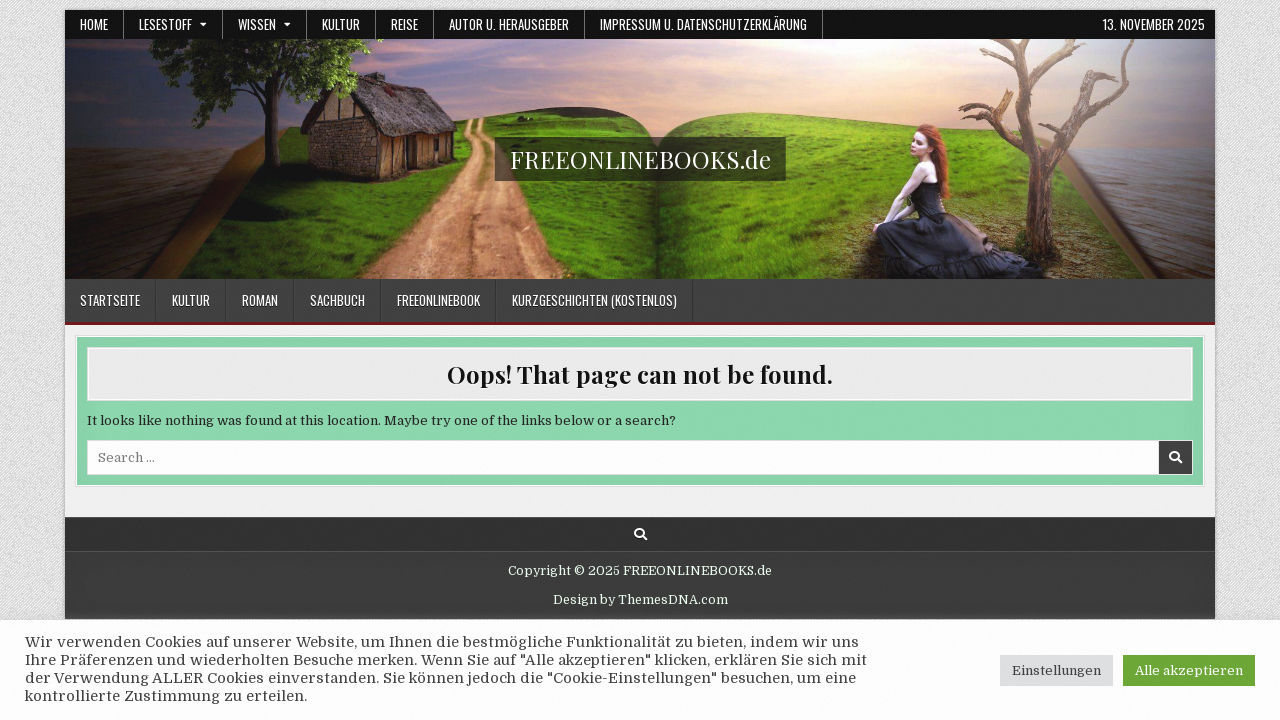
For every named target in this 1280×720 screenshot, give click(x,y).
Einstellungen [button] (1056, 670)
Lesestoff (165, 24)
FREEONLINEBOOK (438, 300)
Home (94, 24)
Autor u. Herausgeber (509, 24)
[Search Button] (640, 534)
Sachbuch (337, 300)
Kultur (341, 24)
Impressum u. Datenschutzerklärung (703, 24)
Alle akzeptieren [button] (1189, 670)
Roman (260, 300)
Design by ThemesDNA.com (640, 600)
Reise (404, 24)
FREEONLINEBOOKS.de (640, 159)
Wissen (257, 24)
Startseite (110, 300)
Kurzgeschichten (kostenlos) (594, 300)
